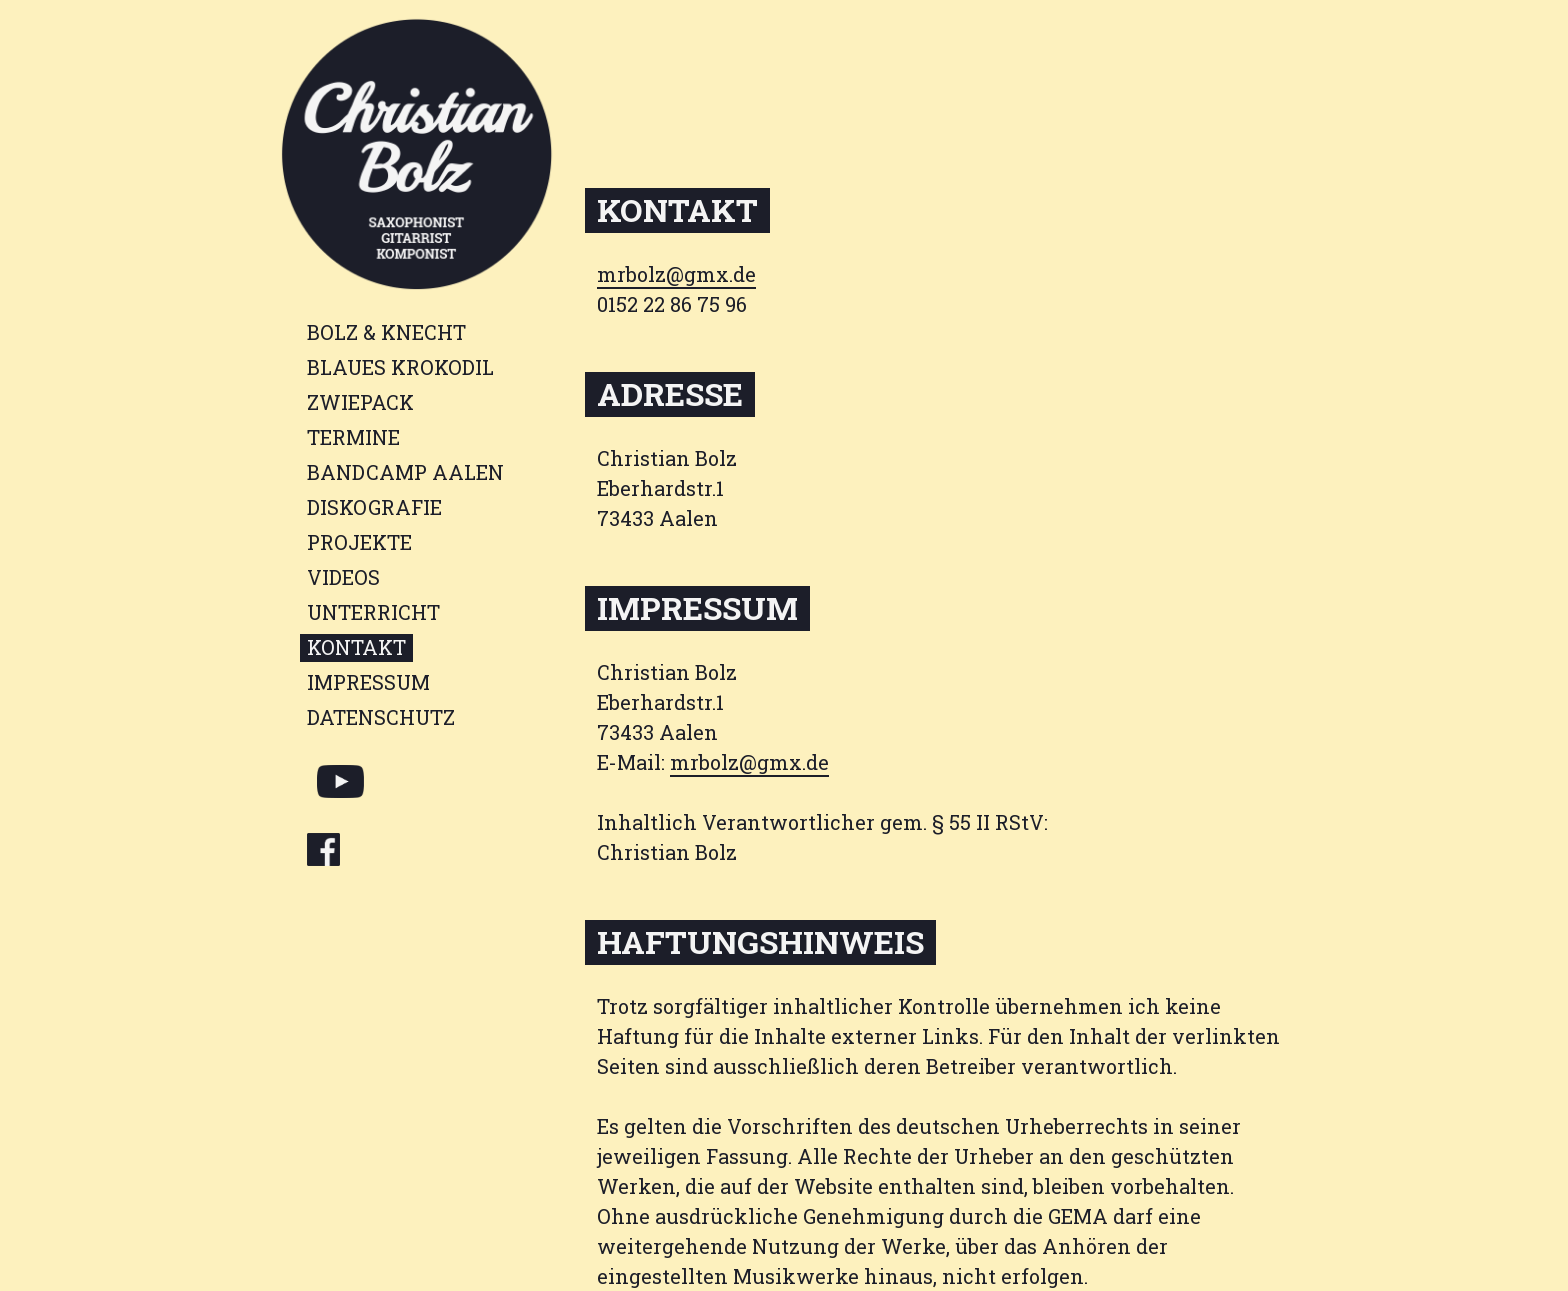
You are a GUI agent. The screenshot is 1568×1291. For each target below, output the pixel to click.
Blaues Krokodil (400, 367)
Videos (343, 577)
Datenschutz (381, 717)
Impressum (368, 682)
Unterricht (373, 612)
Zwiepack (360, 402)
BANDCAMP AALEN (405, 472)
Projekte (359, 542)
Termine (353, 437)
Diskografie (374, 507)
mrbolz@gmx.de (676, 274)
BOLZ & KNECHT (386, 332)
